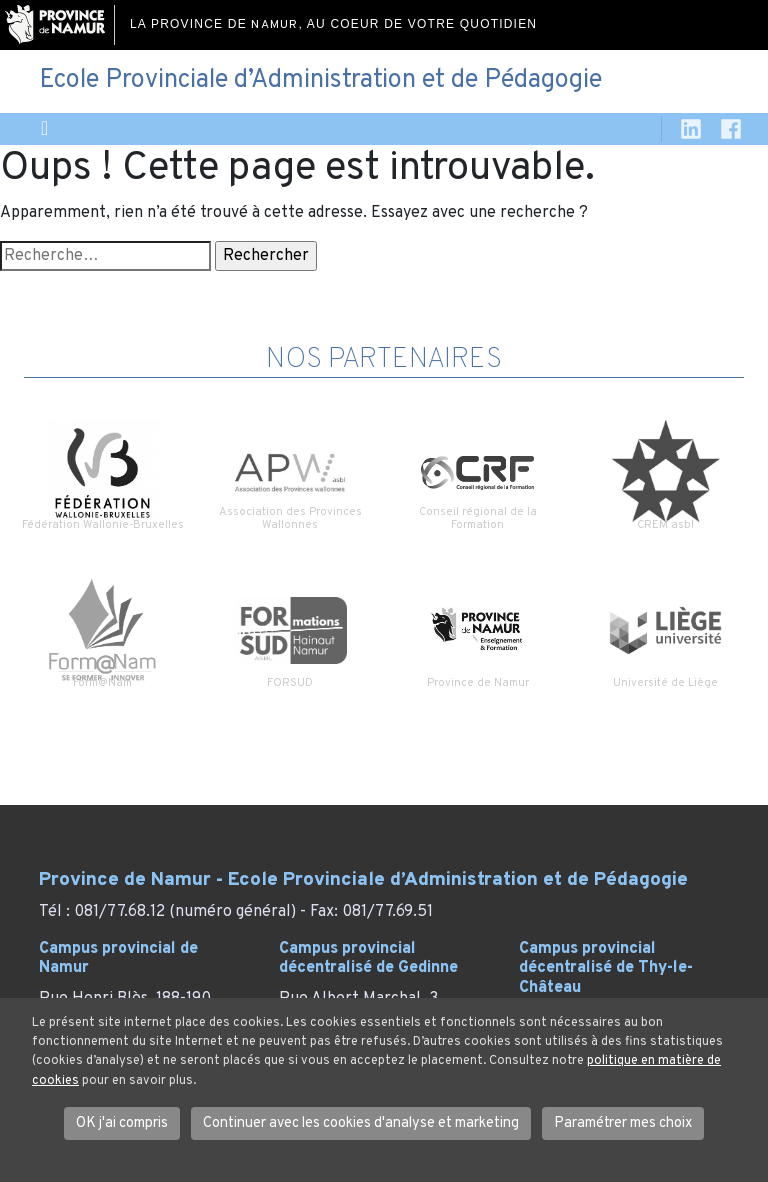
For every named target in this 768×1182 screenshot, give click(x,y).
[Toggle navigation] (44, 129)
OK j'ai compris (122, 1123)
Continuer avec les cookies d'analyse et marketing (361, 1123)
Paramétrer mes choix (623, 1123)
